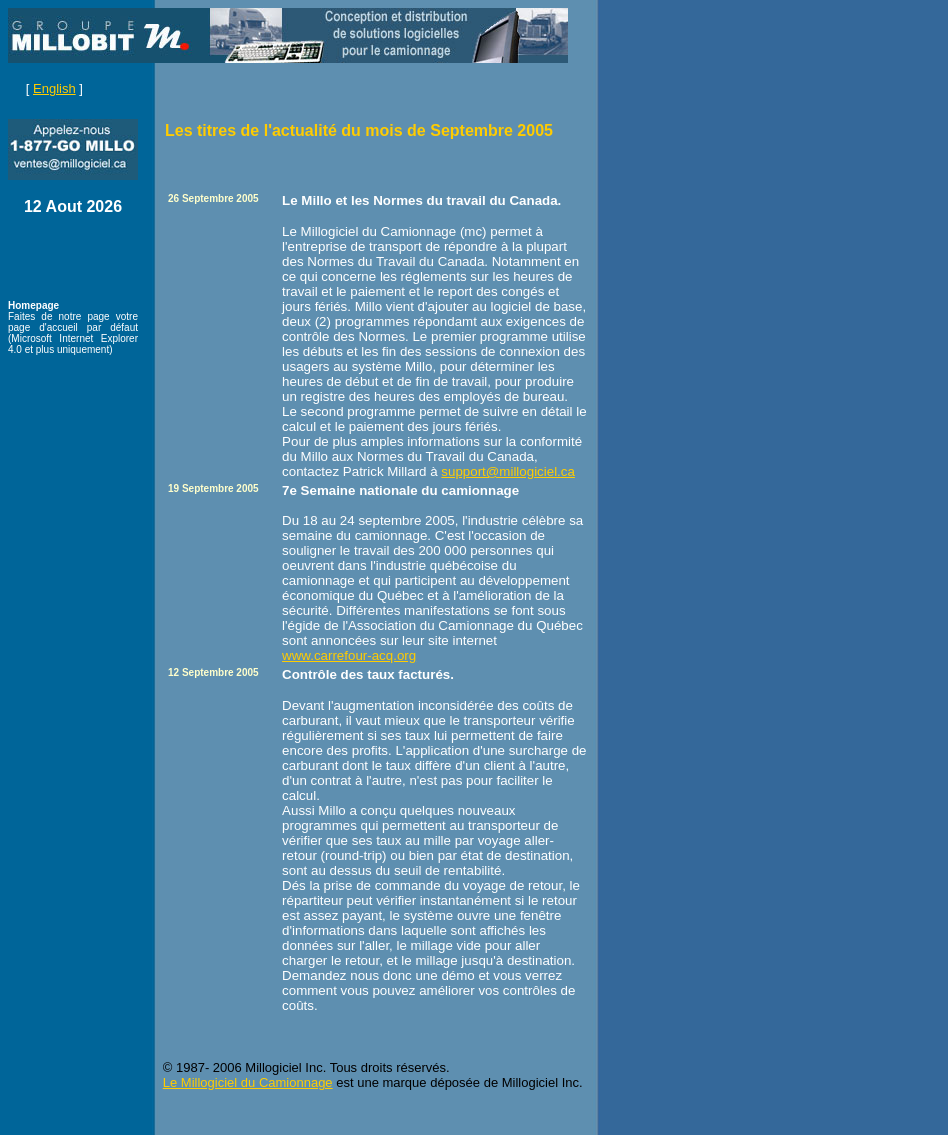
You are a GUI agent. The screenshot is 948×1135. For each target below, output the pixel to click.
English (54, 88)
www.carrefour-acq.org (349, 655)
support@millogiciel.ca (508, 471)
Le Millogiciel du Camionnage (248, 1082)
